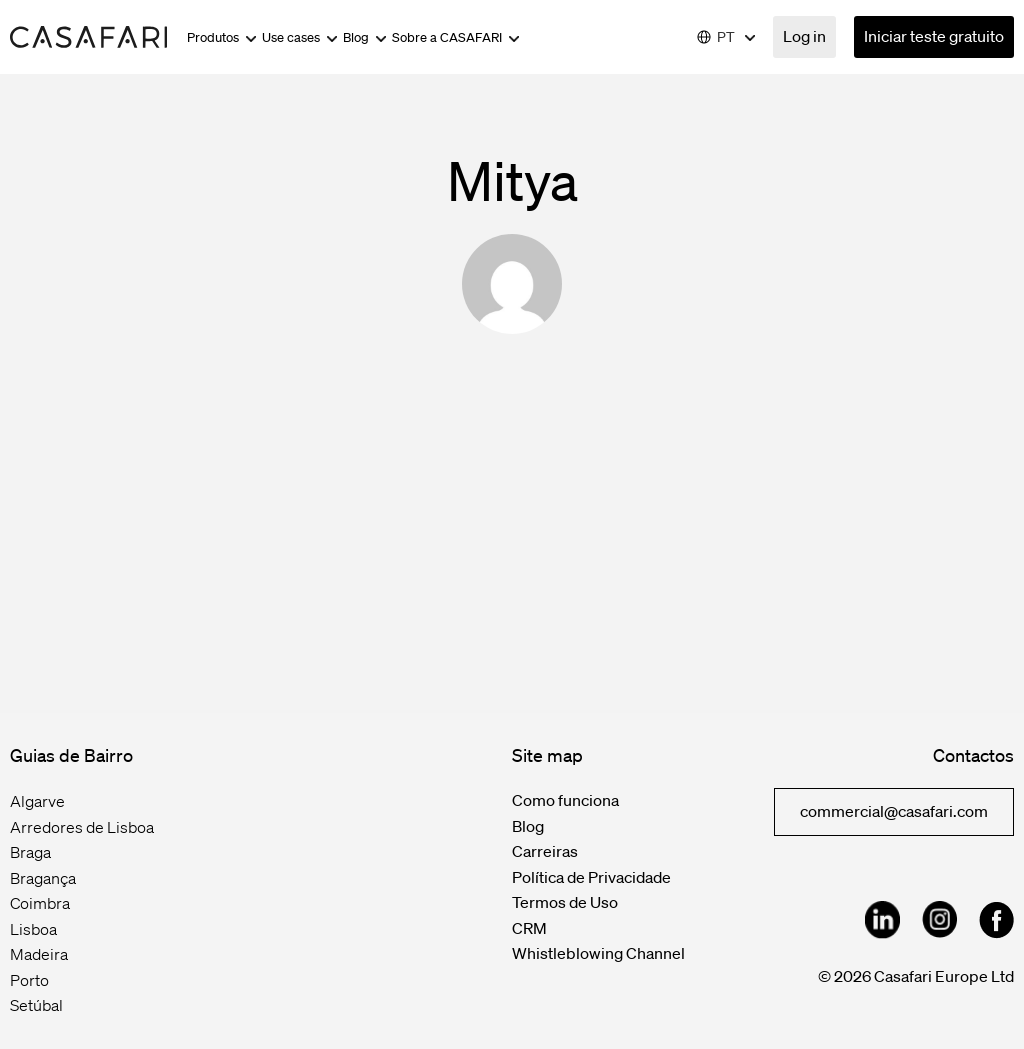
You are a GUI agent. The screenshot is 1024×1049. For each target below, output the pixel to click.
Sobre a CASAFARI (456, 37)
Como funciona (565, 800)
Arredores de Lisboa (82, 827)
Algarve (37, 801)
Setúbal (36, 1005)
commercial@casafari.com (894, 811)
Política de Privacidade (591, 877)
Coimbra (40, 903)
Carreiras (545, 851)
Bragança (43, 878)
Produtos (222, 37)
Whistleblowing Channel (598, 953)
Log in (804, 36)
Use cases (300, 37)
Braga (30, 852)
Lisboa (33, 929)
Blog (365, 37)
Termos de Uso (565, 902)
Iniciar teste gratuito (934, 36)
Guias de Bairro (71, 755)
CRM (529, 928)
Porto (29, 980)
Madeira (39, 954)
